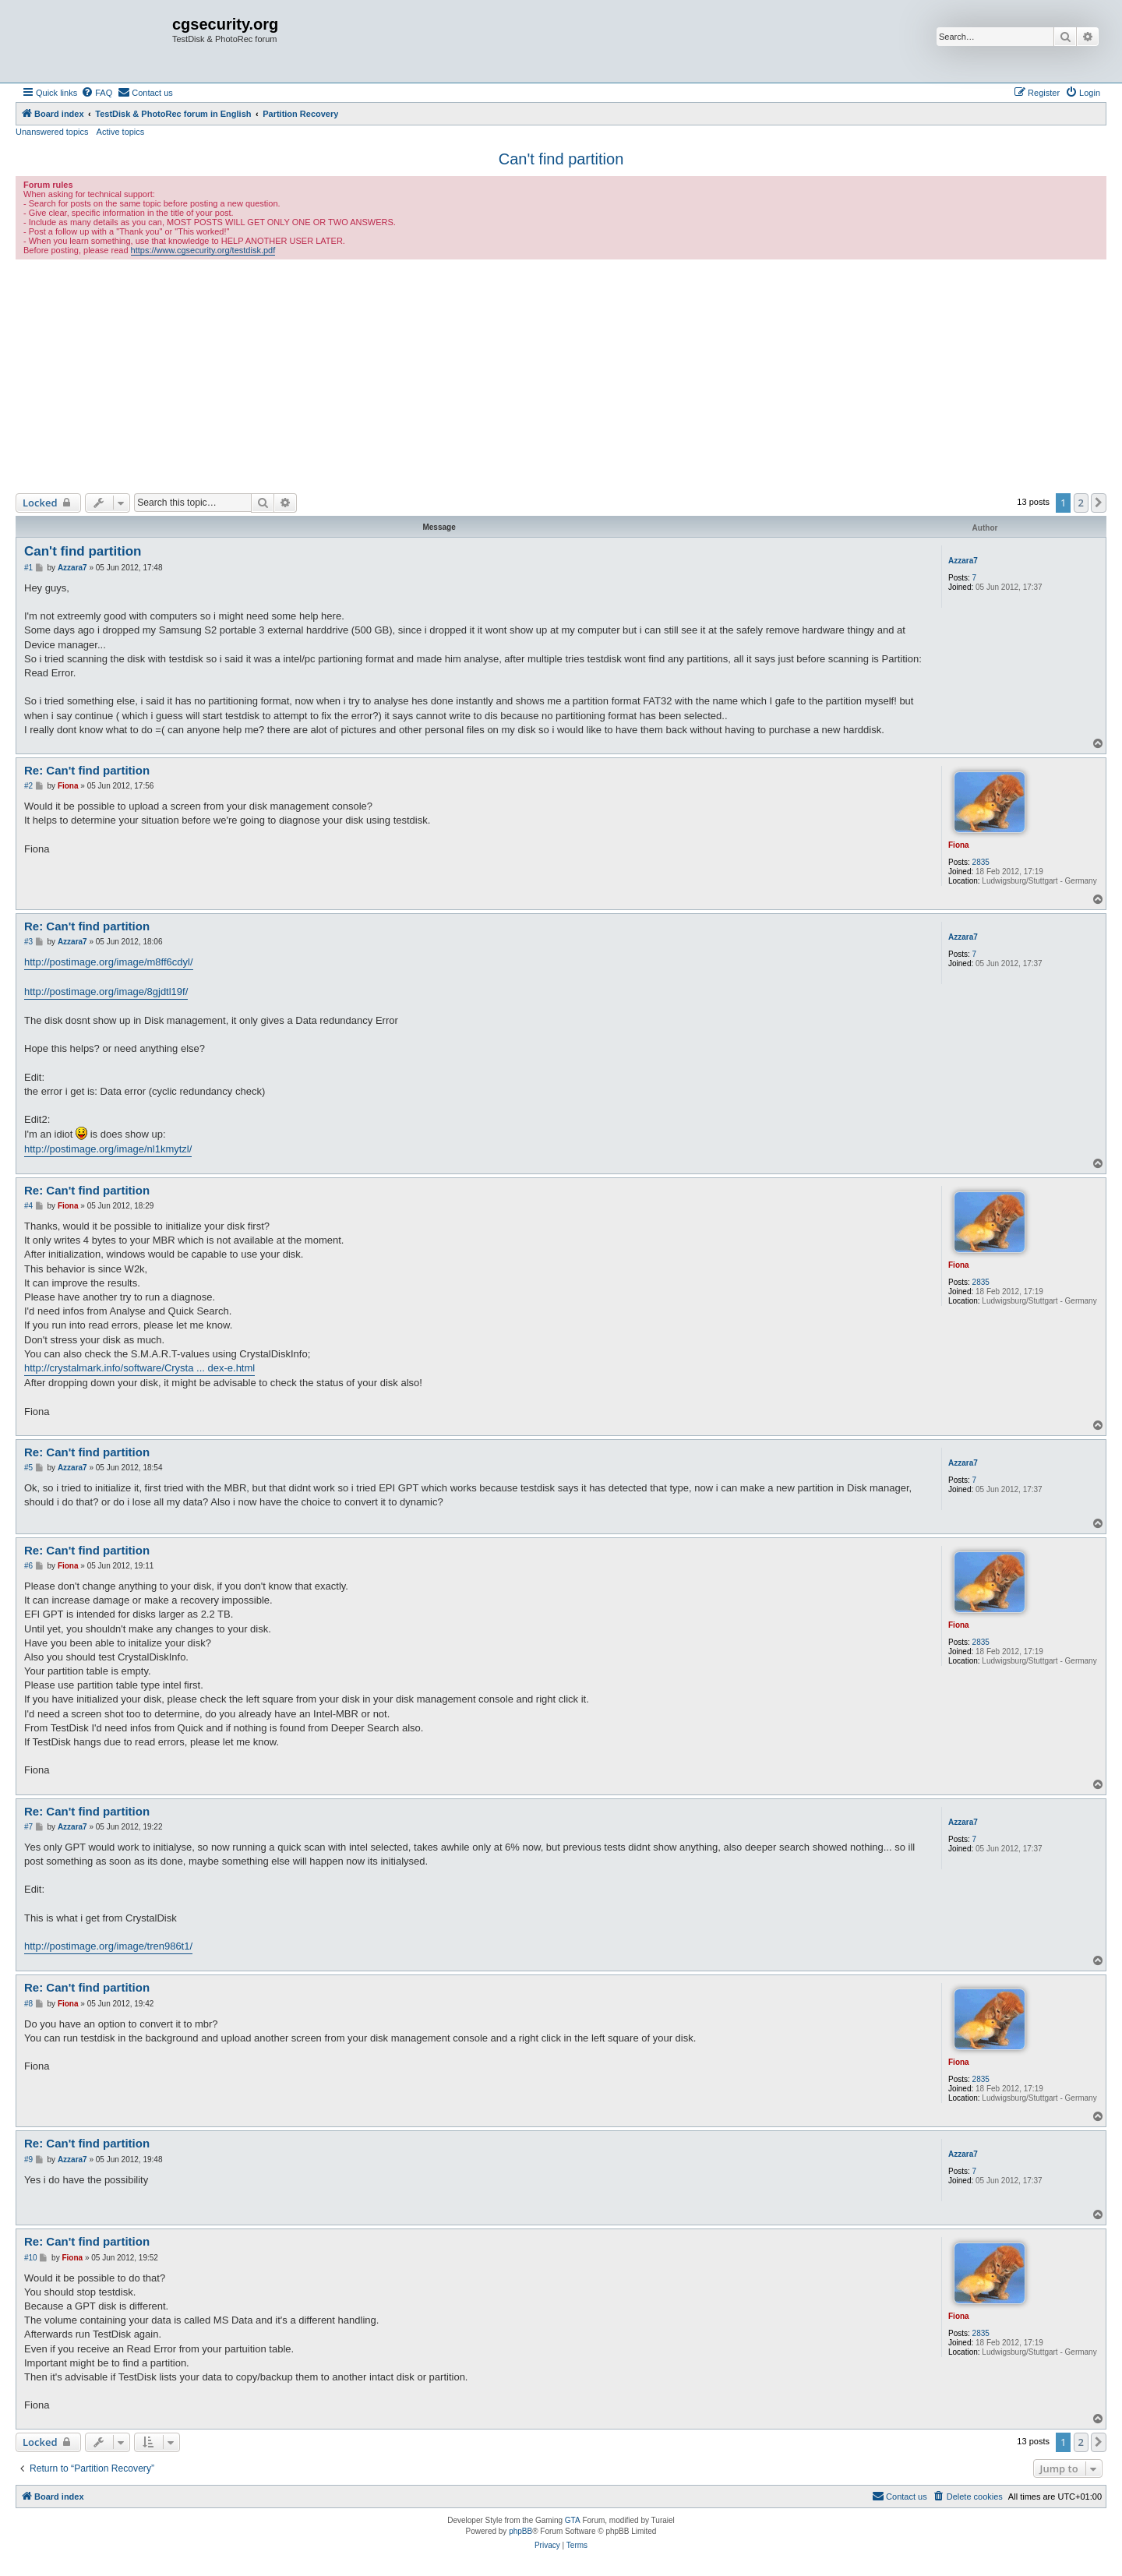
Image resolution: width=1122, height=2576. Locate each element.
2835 (981, 862)
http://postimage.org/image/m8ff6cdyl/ (108, 962)
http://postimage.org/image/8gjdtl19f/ (106, 991)
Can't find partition (561, 159)
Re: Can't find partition (87, 770)
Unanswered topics (52, 131)
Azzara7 (963, 560)
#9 (28, 2159)
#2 (28, 786)
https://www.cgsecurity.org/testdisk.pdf (203, 250)
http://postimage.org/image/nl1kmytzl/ (108, 1149)
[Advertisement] (561, 376)
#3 (28, 941)
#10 (30, 2257)
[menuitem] (96, 92)
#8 (28, 2003)
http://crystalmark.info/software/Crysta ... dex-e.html (139, 1368)
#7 (28, 1827)
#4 (28, 1206)
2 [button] (1081, 503)
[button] (1098, 502)
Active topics (121, 131)
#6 (28, 1565)
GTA (572, 2520)
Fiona (958, 845)
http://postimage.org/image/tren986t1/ (108, 1946)
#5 (28, 1467)
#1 (28, 567)
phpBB (520, 2531)
